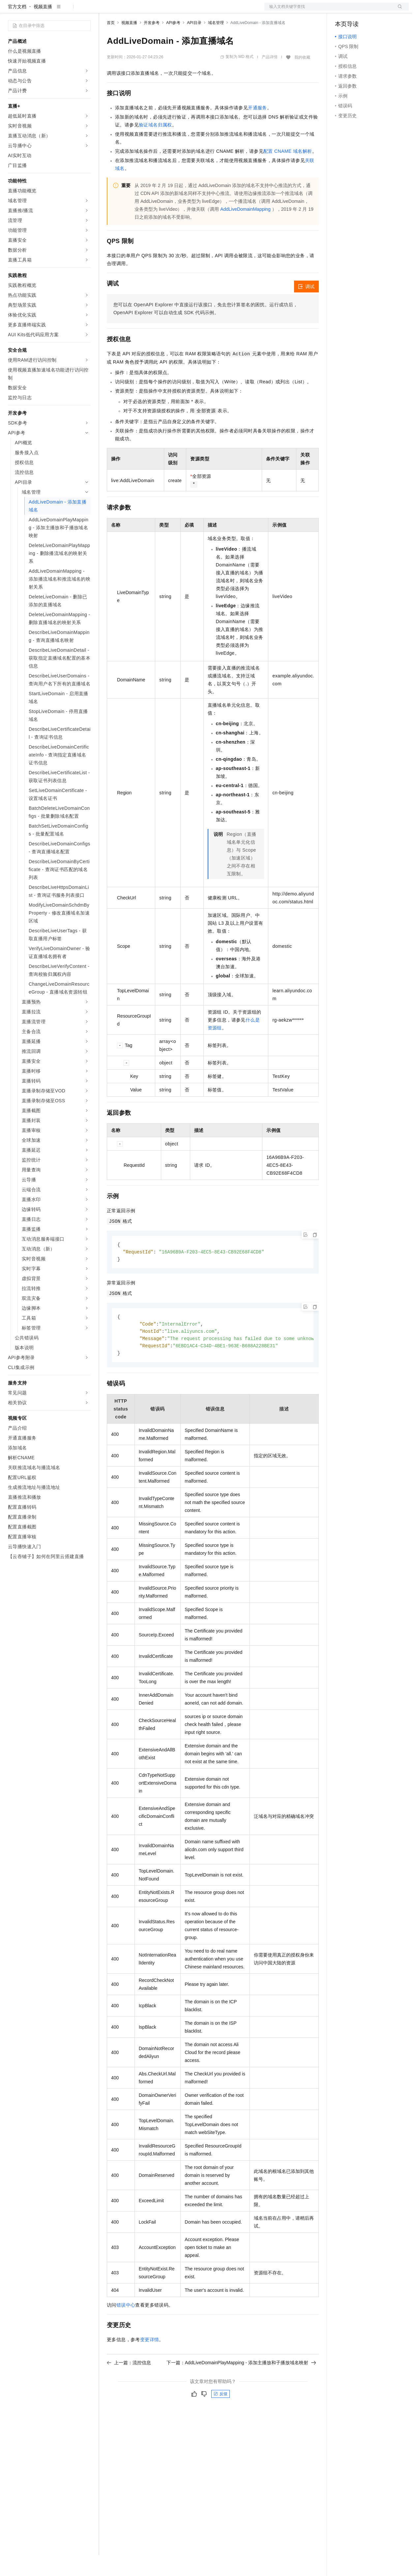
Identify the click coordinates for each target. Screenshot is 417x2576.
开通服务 (257, 128)
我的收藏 (302, 78)
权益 (126, 10)
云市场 (160, 10)
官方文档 (17, 27)
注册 (374, 10)
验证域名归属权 (155, 146)
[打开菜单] (10, 10)
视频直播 (43, 27)
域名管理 (216, 43)
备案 (342, 10)
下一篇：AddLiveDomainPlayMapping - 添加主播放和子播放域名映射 (241, 2386)
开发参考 (152, 43)
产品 (85, 10)
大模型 (67, 10)
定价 (142, 10)
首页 (111, 43)
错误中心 (125, 2329)
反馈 (220, 2418)
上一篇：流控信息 (129, 2386)
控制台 (358, 10)
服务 (194, 10)
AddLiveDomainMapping (245, 230)
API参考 (173, 43)
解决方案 (106, 10)
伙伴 (178, 10)
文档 (328, 10)
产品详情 (270, 78)
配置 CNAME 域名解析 (287, 172)
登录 (398, 10)
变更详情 (149, 2363)
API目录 (194, 43)
